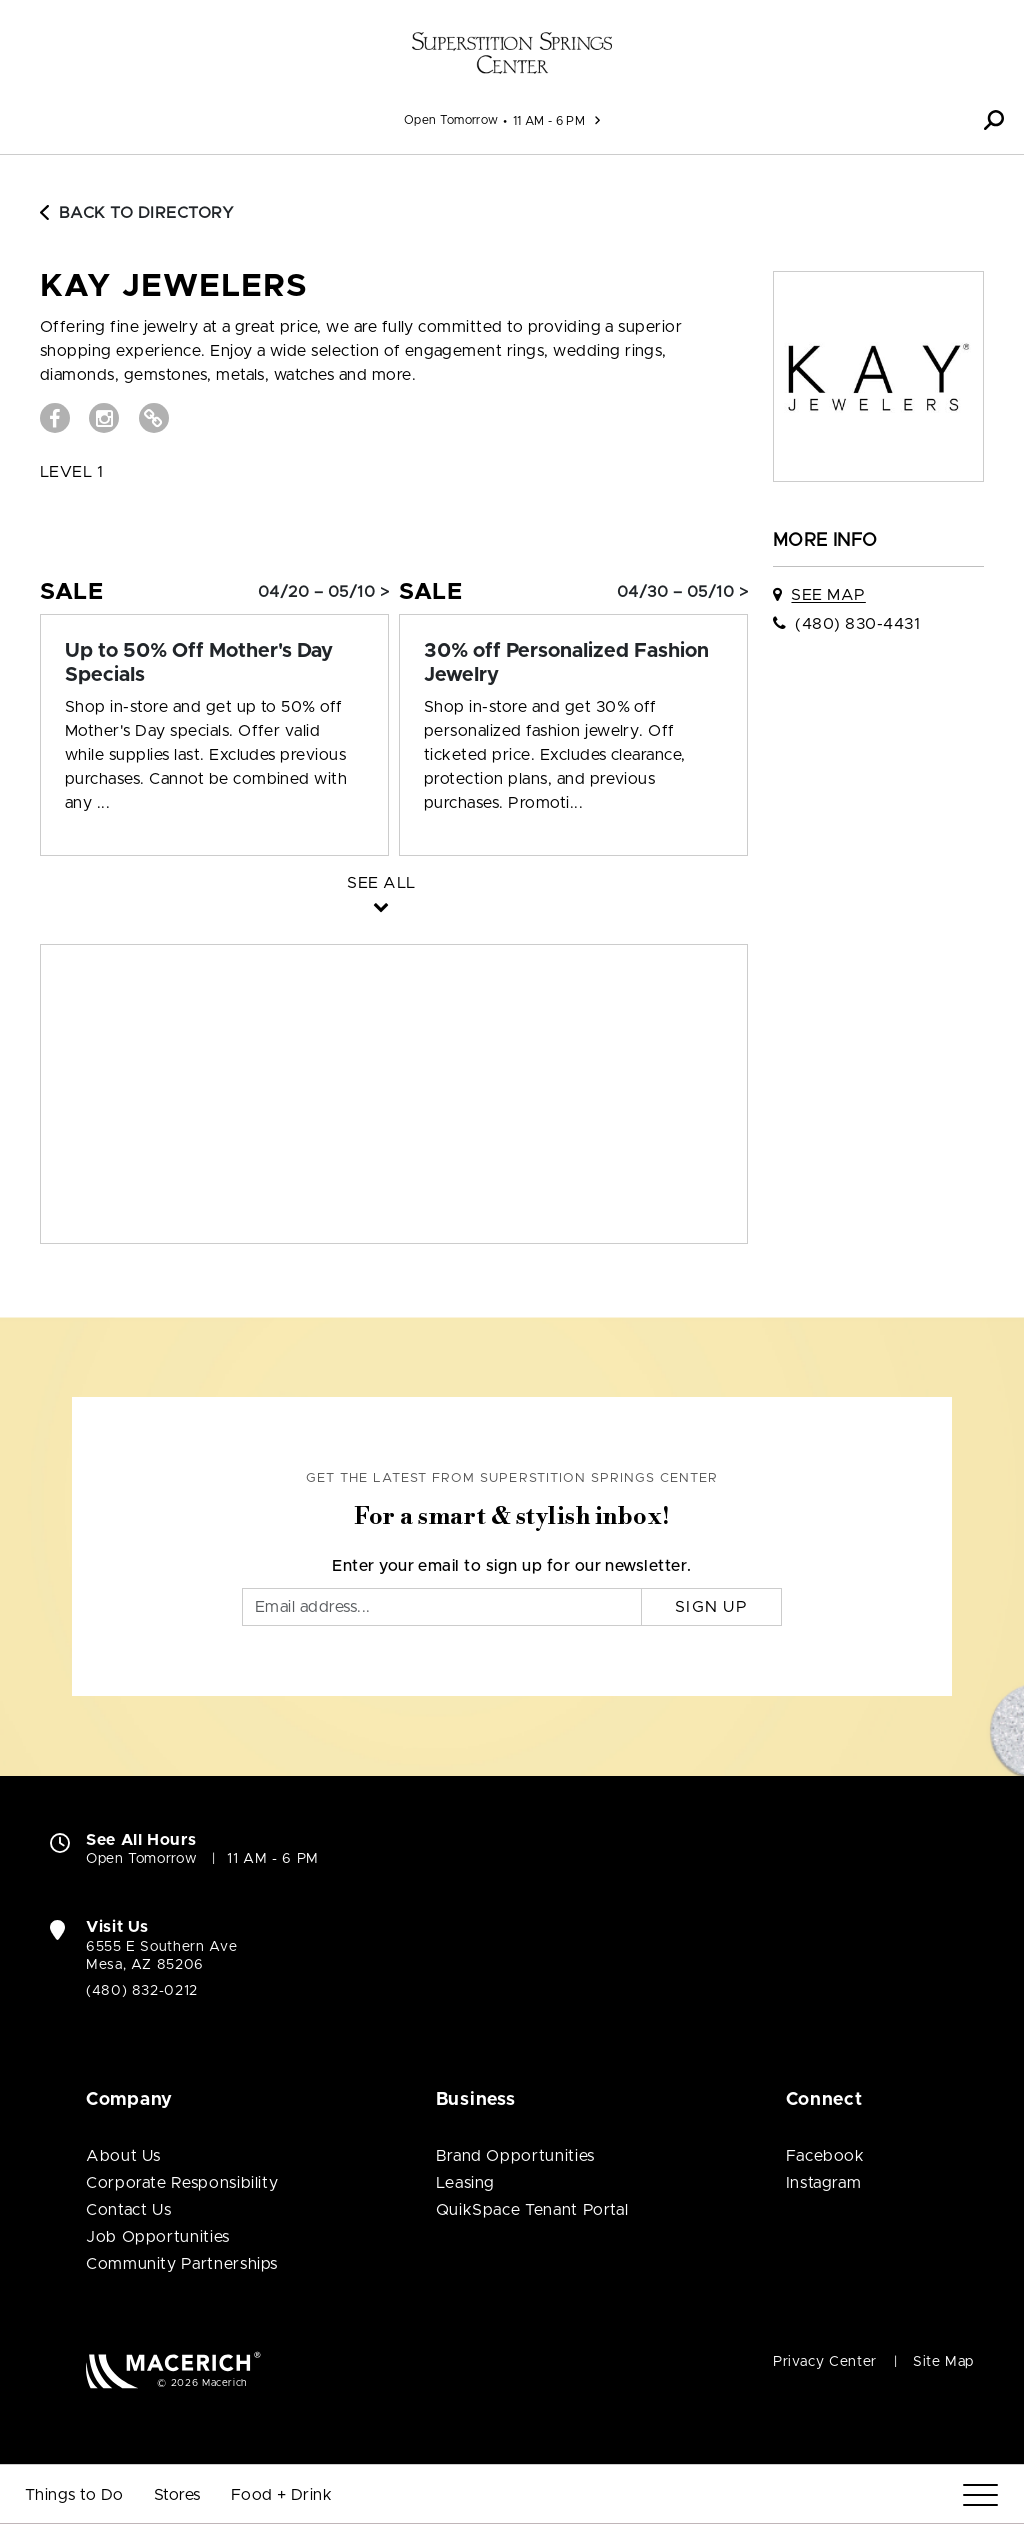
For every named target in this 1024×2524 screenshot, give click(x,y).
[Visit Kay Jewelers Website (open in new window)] (154, 418)
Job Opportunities (158, 2237)
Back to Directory (137, 213)
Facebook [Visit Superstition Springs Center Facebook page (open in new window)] (825, 2156)
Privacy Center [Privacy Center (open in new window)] (825, 2362)
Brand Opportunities (515, 2156)
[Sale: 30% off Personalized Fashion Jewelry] (573, 663)
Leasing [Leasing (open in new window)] (465, 2183)
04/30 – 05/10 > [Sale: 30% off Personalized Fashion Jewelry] (682, 592)
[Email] (442, 1607)
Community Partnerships (182, 2264)
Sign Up (711, 1607)
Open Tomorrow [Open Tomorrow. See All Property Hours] (141, 1859)
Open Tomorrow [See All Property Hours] (451, 120)
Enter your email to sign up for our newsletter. (512, 1566)
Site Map (943, 2362)
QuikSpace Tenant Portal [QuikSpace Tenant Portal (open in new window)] (532, 2210)
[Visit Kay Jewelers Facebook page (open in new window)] (55, 418)
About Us (123, 2156)
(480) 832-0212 (142, 1991)
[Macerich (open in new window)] (173, 2369)
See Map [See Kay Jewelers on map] (828, 595)
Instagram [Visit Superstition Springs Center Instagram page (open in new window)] (824, 2183)
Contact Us (128, 2210)
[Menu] (980, 2495)
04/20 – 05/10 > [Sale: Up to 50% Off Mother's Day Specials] (323, 592)
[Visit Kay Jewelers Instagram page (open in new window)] (104, 418)
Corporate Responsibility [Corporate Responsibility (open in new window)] (182, 2183)
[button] (994, 120)
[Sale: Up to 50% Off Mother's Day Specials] (214, 663)
